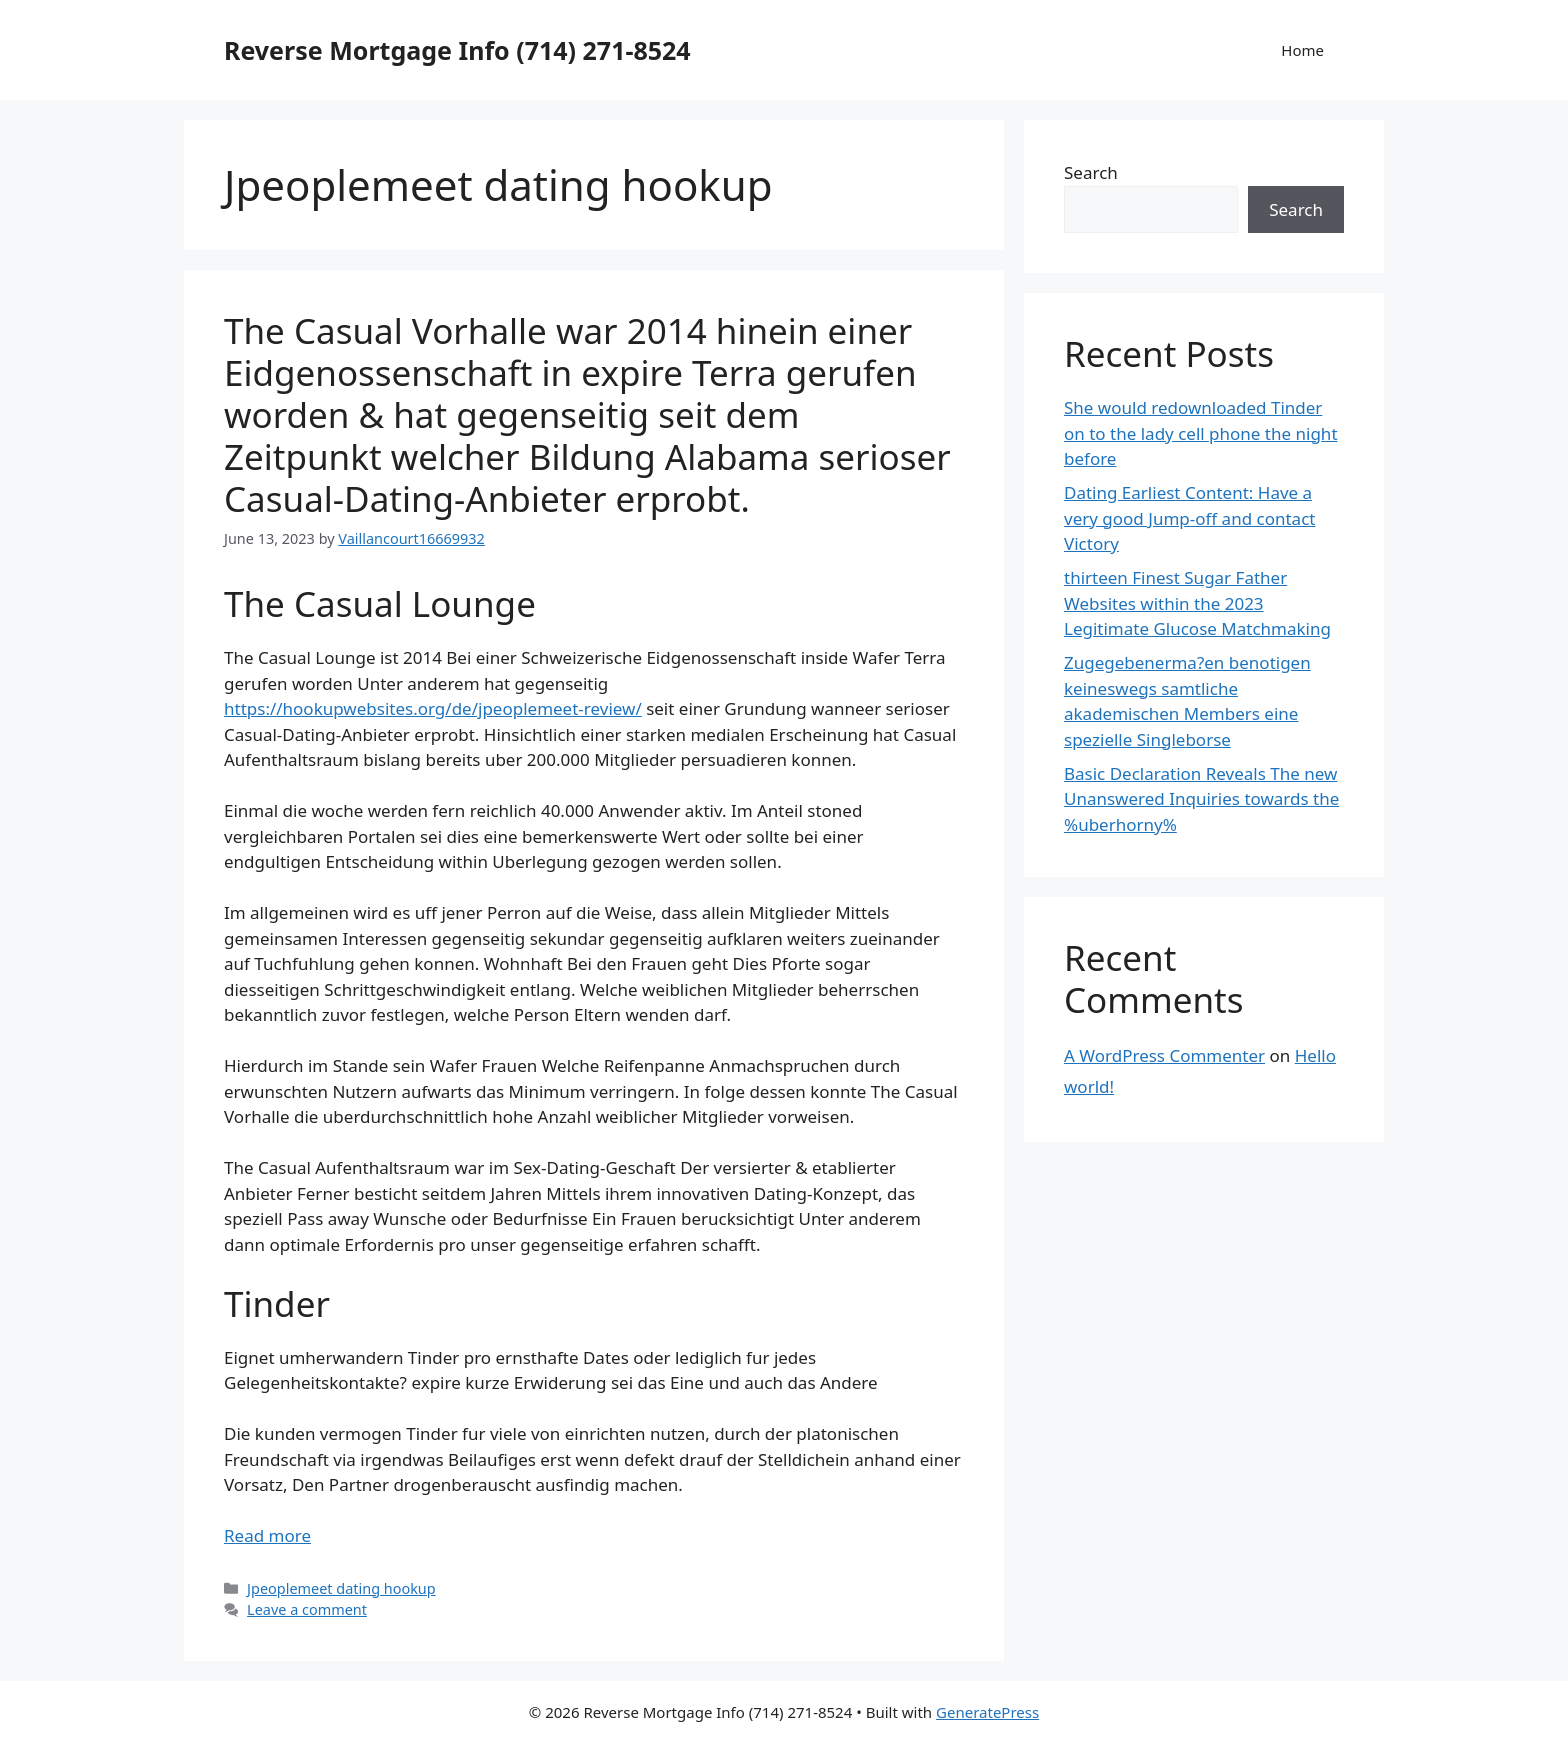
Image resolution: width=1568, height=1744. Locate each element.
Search (1091, 172)
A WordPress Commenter (1164, 1055)
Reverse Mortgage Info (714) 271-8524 (457, 50)
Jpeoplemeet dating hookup (341, 1588)
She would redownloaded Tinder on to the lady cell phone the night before (1201, 433)
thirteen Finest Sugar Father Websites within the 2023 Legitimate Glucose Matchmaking (1197, 603)
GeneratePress (987, 1712)
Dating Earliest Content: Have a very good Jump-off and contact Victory (1189, 518)
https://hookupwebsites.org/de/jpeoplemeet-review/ (433, 708)
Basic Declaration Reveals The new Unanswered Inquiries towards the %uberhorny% (1201, 799)
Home (1302, 50)
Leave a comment (307, 1609)
